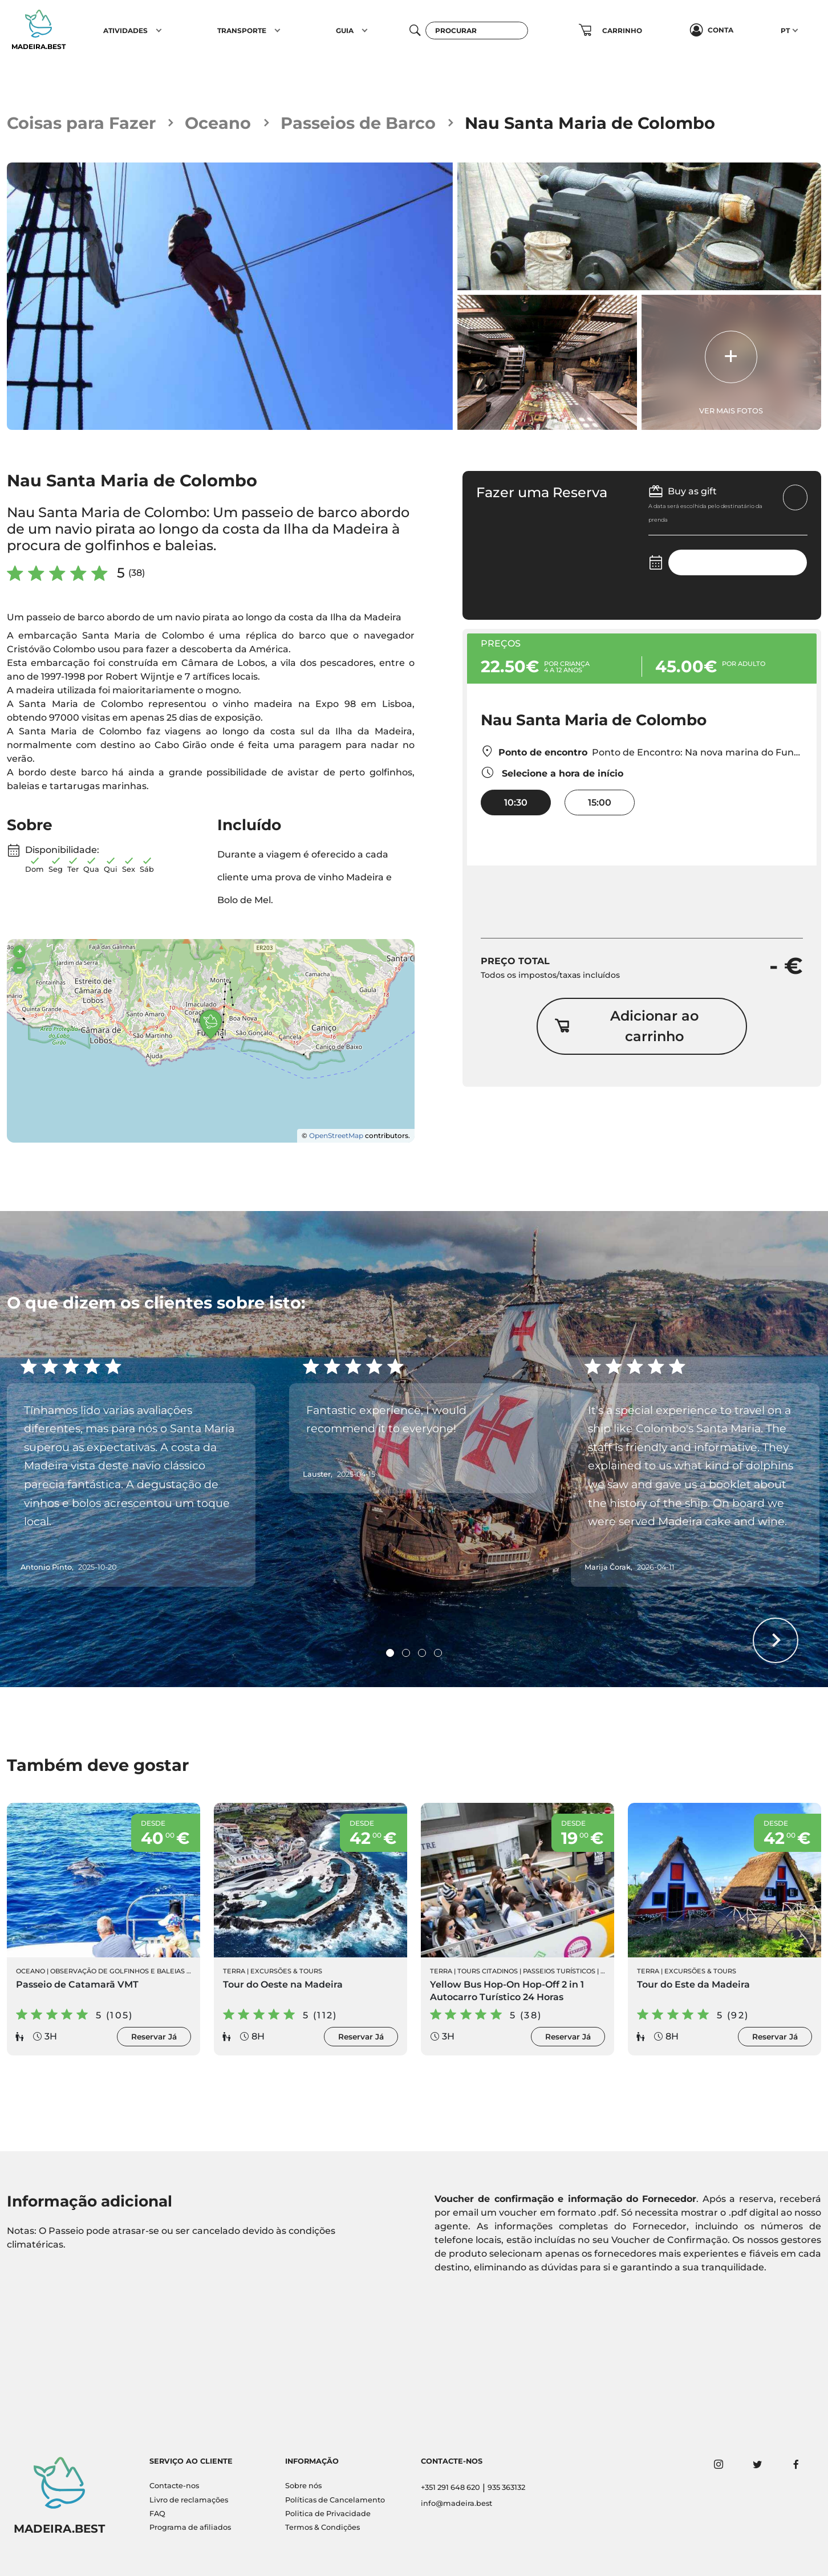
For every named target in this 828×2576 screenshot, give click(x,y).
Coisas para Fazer (81, 123)
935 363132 (506, 2487)
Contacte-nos (174, 2485)
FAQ (157, 2513)
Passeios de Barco (358, 123)
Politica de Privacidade (328, 2513)
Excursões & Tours (286, 1971)
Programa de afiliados (190, 2527)
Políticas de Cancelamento (335, 2500)
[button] (159, 30)
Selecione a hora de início (552, 772)
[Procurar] (476, 30)
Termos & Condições (322, 2527)
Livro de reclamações (188, 2500)
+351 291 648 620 (450, 2487)
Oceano (218, 123)
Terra (234, 1971)
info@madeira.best (456, 2503)
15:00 (599, 802)
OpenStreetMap (336, 1135)
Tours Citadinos (487, 1971)
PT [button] (785, 30)
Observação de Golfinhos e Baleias (117, 1971)
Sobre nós (303, 2485)
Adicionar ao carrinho (626, 1026)
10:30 (515, 802)
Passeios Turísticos (559, 1971)
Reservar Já (154, 2036)
